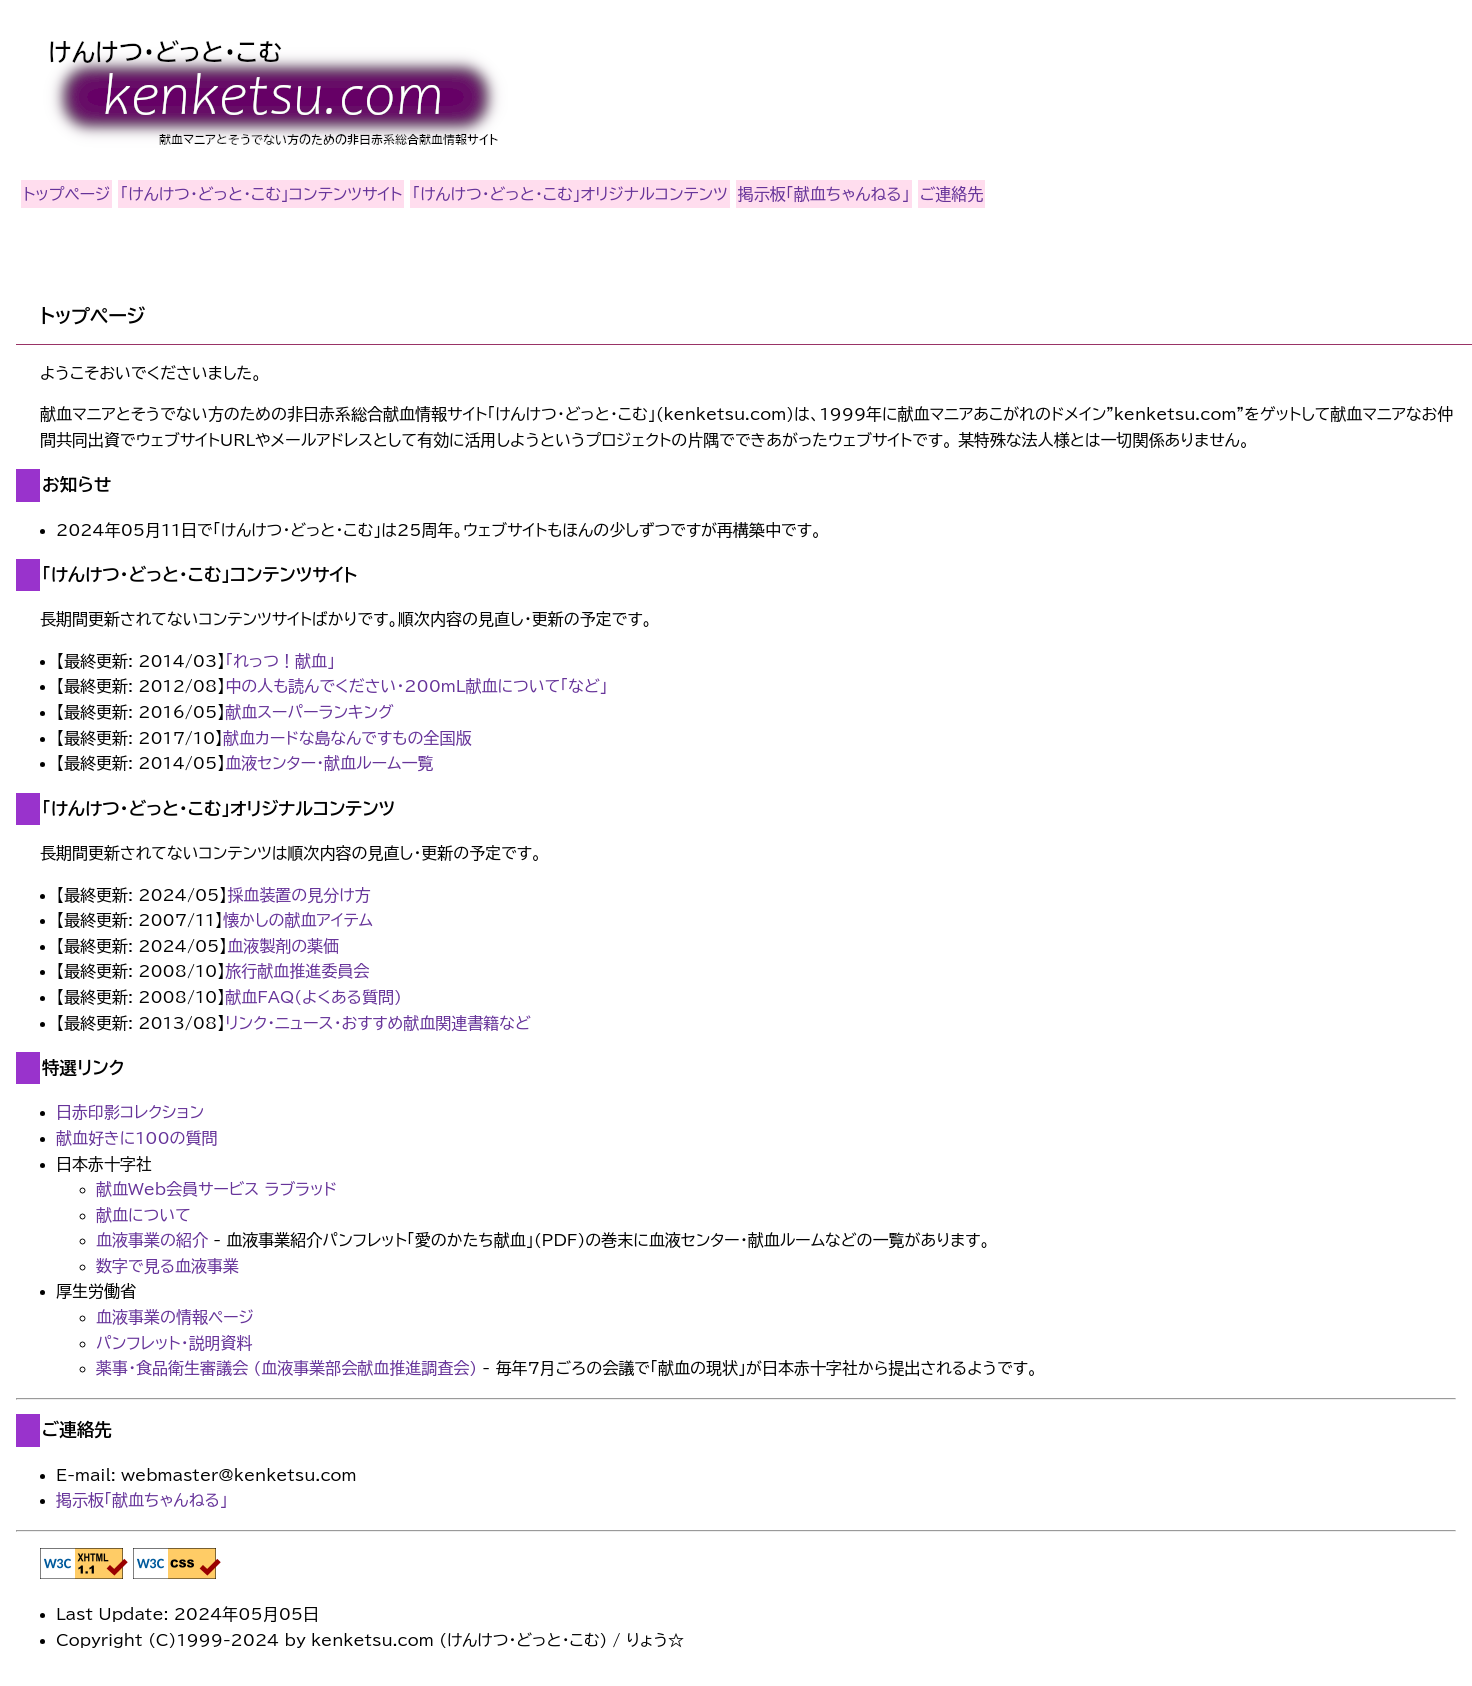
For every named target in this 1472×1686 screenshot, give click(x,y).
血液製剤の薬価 (283, 946)
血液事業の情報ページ (175, 1317)
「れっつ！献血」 (280, 661)
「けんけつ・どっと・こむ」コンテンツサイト (261, 194)
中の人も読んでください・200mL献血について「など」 (416, 686)
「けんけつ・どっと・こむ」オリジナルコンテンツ (570, 194)
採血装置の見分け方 (298, 895)
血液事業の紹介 (152, 1240)
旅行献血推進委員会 (297, 971)
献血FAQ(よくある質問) (313, 997)
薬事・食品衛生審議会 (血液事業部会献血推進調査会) (286, 1368)
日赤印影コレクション (130, 1112)
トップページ (66, 194)
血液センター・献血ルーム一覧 (329, 763)
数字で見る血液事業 (167, 1266)
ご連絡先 (952, 194)
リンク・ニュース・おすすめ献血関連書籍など (377, 1023)
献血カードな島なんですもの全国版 (347, 738)
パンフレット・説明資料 (174, 1343)
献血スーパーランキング (309, 712)
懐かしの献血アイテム (298, 920)
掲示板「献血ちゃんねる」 (824, 194)
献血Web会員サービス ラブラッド (216, 1189)
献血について (143, 1215)
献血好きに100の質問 (137, 1138)
